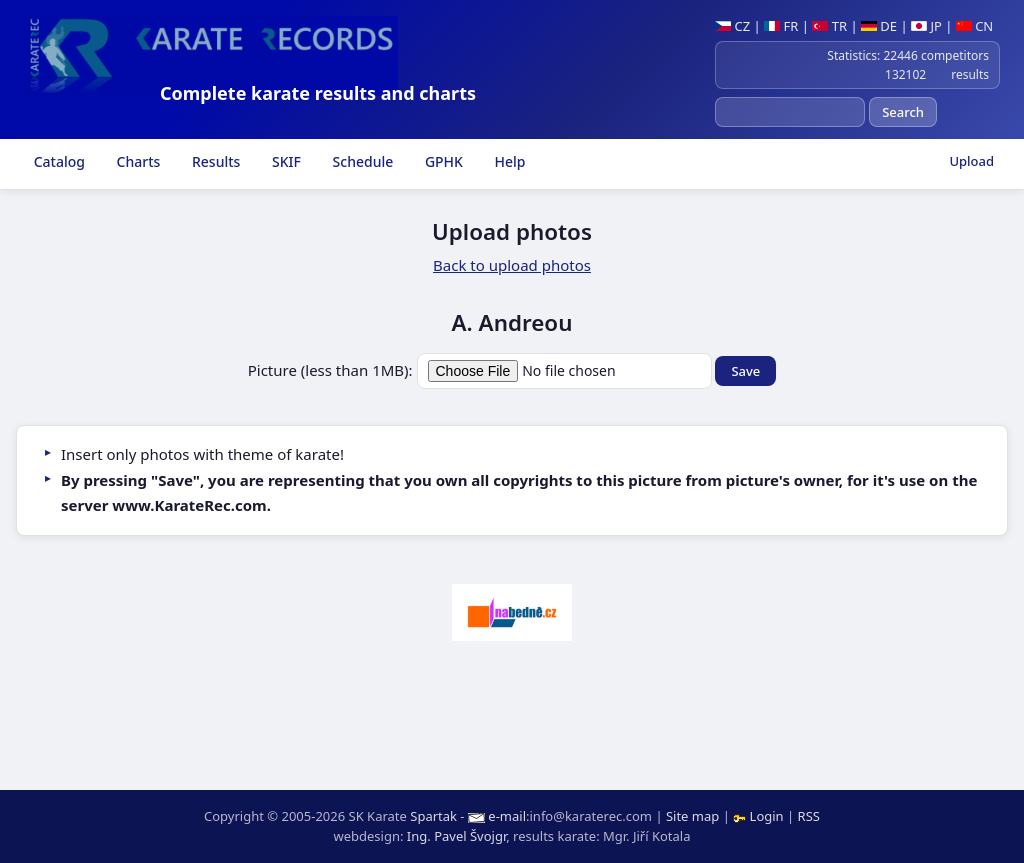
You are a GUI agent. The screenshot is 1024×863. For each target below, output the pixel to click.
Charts (136, 161)
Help (508, 161)
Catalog (57, 161)
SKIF (284, 161)
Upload (971, 161)
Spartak (433, 816)
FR (781, 26)
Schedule (361, 161)
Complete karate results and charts (318, 93)
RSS (809, 816)
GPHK (442, 161)
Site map (692, 816)
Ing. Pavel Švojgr (456, 836)
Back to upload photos (512, 265)
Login (760, 816)
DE (879, 26)
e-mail (507, 816)
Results (214, 161)
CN (974, 26)
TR (829, 26)
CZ (732, 26)
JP (926, 26)
